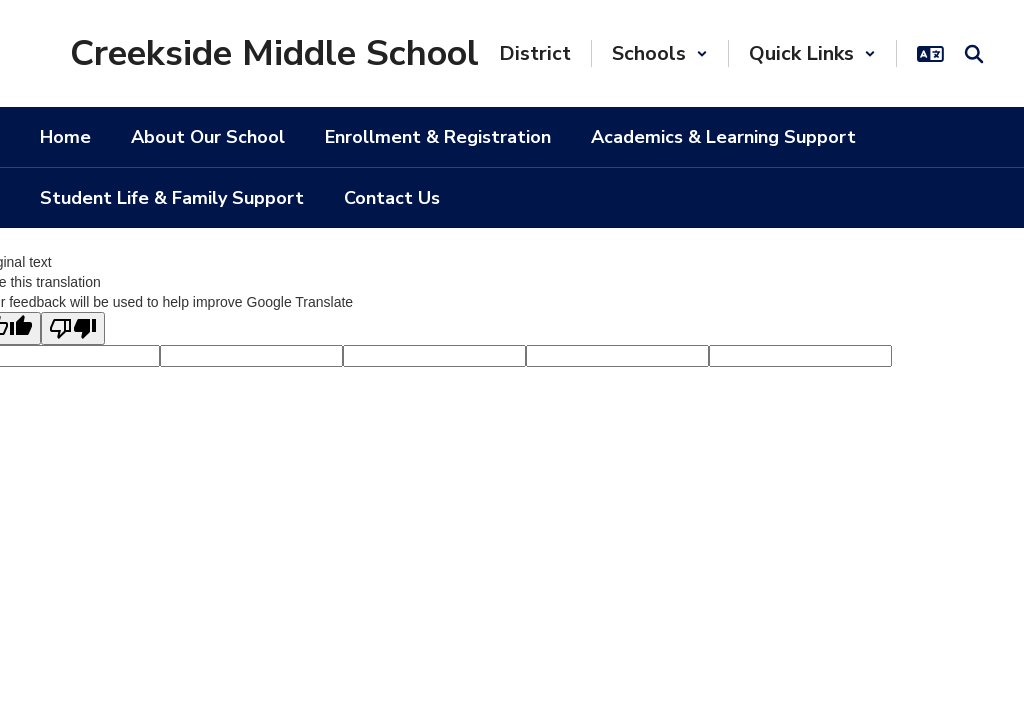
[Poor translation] (73, 328)
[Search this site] (974, 54)
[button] (660, 53)
